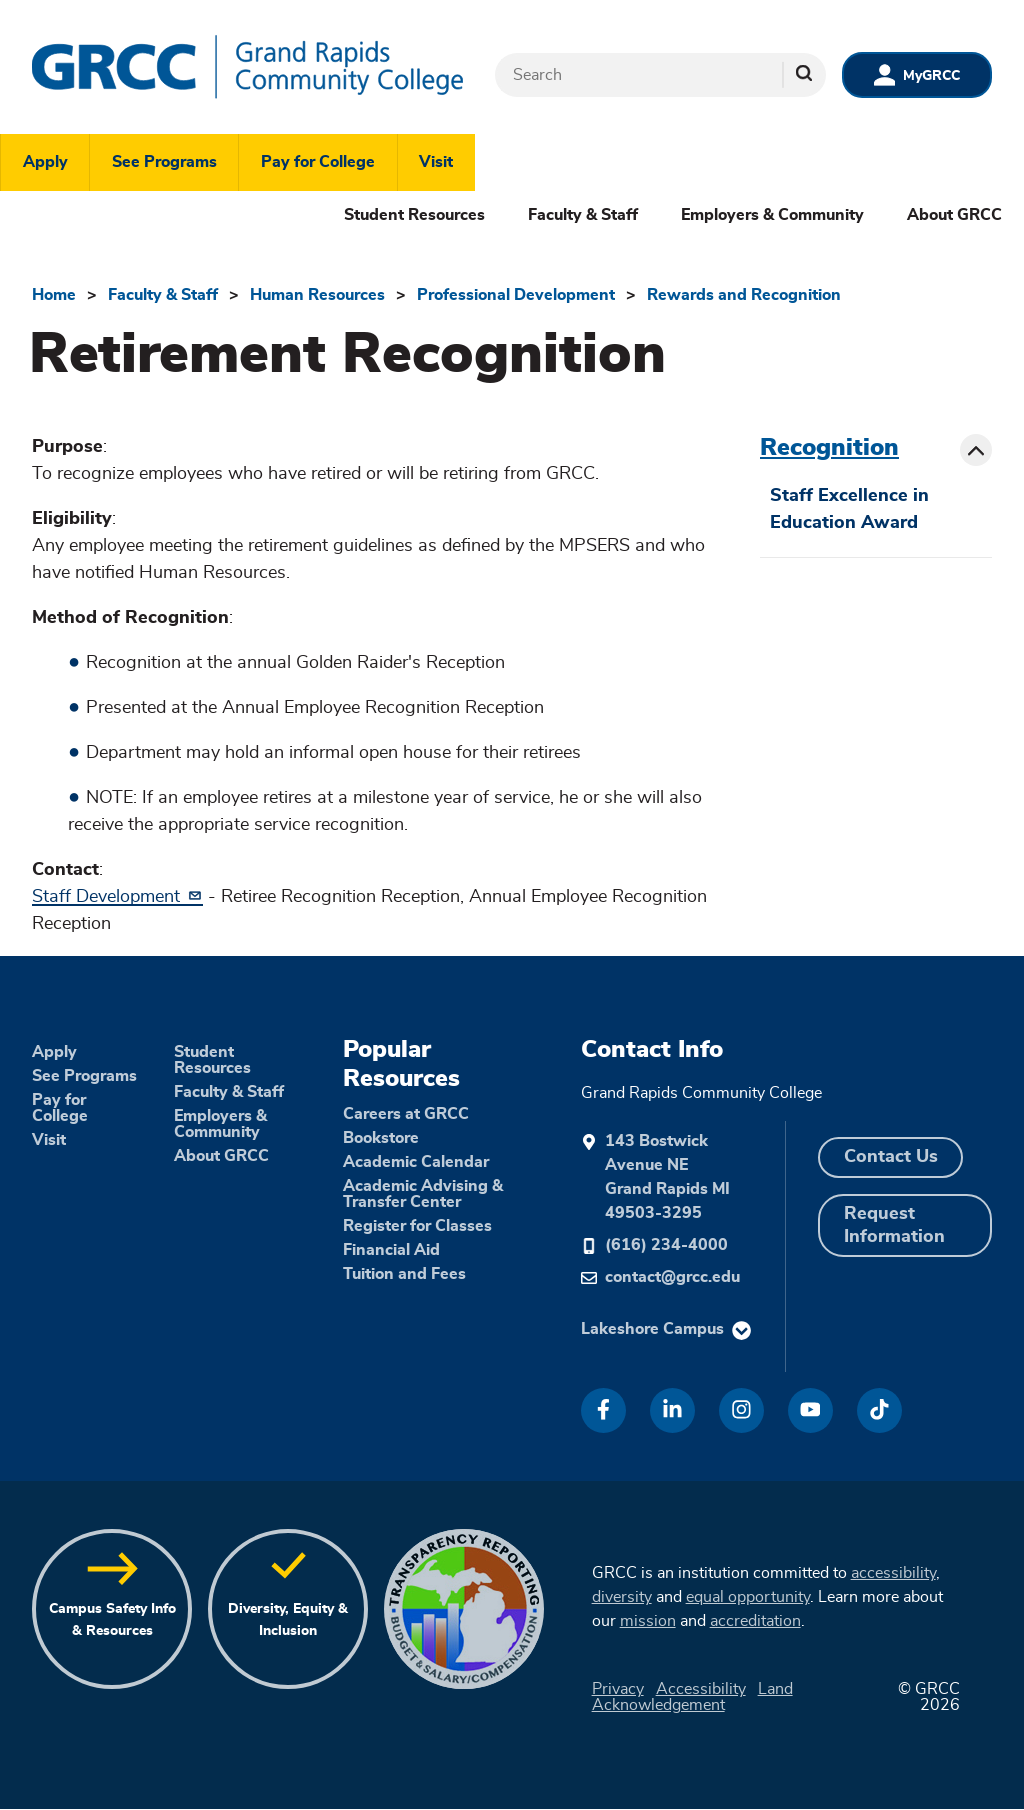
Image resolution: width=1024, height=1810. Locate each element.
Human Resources (317, 295)
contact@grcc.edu (672, 1277)
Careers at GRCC (406, 1114)
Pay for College (318, 162)
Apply (45, 162)
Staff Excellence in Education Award (849, 509)
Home (54, 295)
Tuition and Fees (404, 1274)
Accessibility (701, 1689)
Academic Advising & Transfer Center (423, 1194)
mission (648, 1621)
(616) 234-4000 (666, 1245)
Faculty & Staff (583, 215)
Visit (436, 162)
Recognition (829, 448)
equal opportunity (748, 1597)
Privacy (618, 1689)
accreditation (755, 1621)
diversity (622, 1597)
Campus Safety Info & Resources (112, 1619)
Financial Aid (391, 1250)
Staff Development (117, 897)
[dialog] (964, 1750)
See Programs (164, 162)
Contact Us (891, 1157)
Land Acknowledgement (692, 1697)
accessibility (893, 1573)
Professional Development (516, 295)
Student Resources (414, 215)
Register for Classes (417, 1226)
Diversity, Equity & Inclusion (288, 1619)
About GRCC (954, 215)
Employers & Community (772, 215)
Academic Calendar (416, 1162)
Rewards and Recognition (744, 295)
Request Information (894, 1225)
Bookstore (381, 1138)
